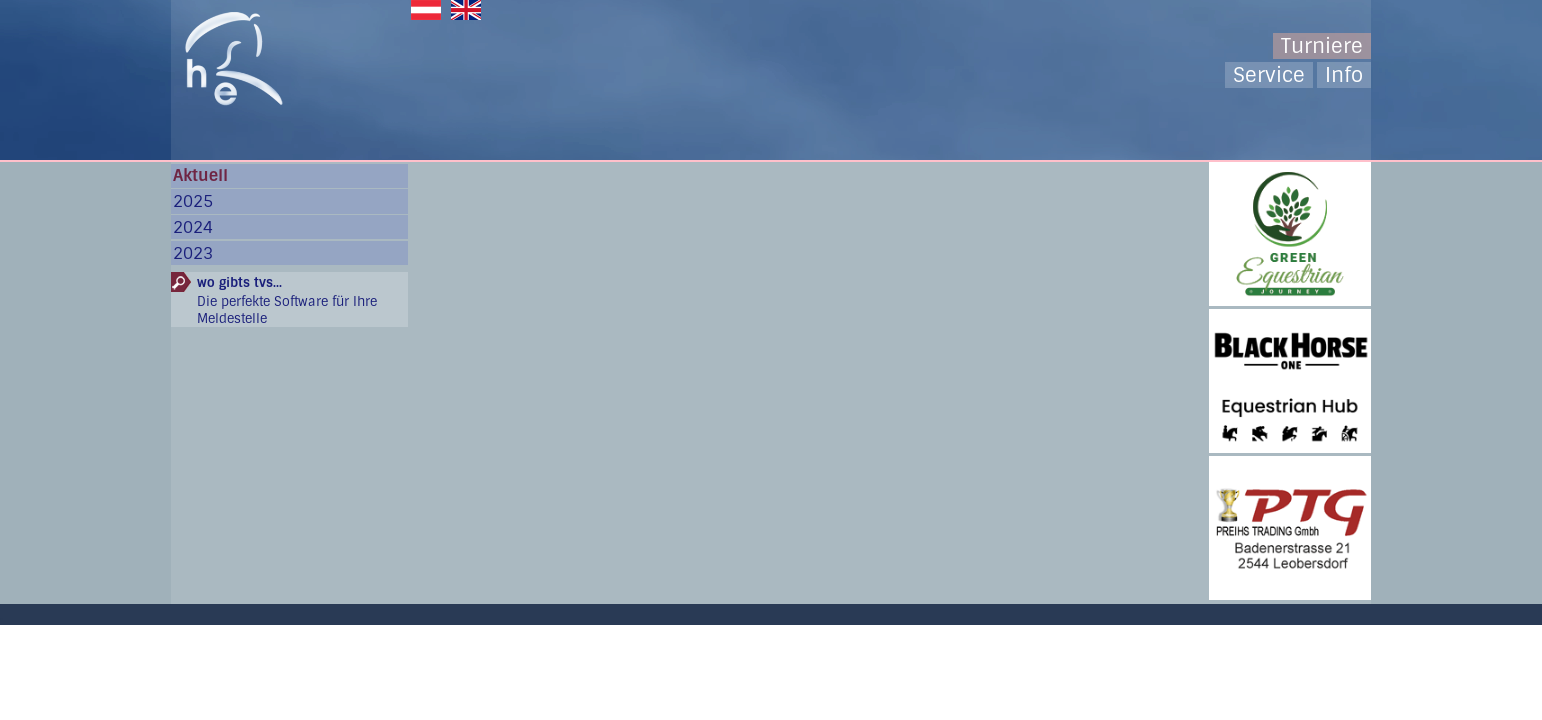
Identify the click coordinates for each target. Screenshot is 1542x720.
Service (1269, 75)
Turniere (1322, 46)
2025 (193, 201)
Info (1344, 75)
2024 (193, 227)
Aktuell (200, 175)
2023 (193, 253)
